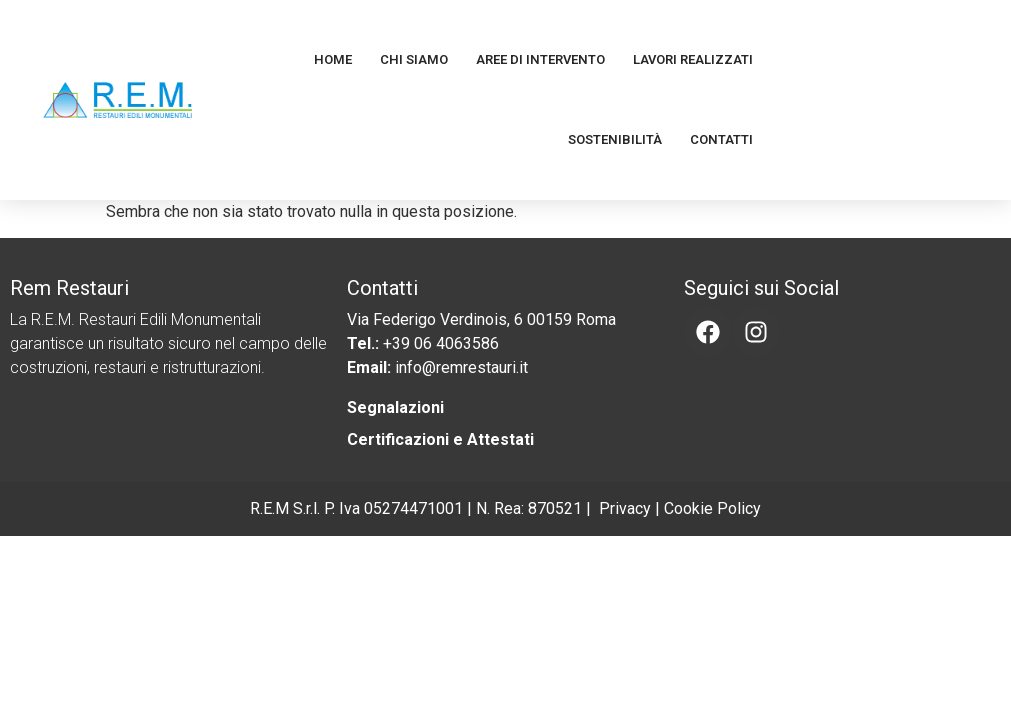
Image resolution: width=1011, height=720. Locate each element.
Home (333, 59)
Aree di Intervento (540, 59)
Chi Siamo (414, 59)
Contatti (721, 139)
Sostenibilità (615, 139)
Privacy (625, 508)
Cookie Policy (712, 508)
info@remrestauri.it (461, 367)
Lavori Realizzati (693, 59)
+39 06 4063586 (441, 343)
